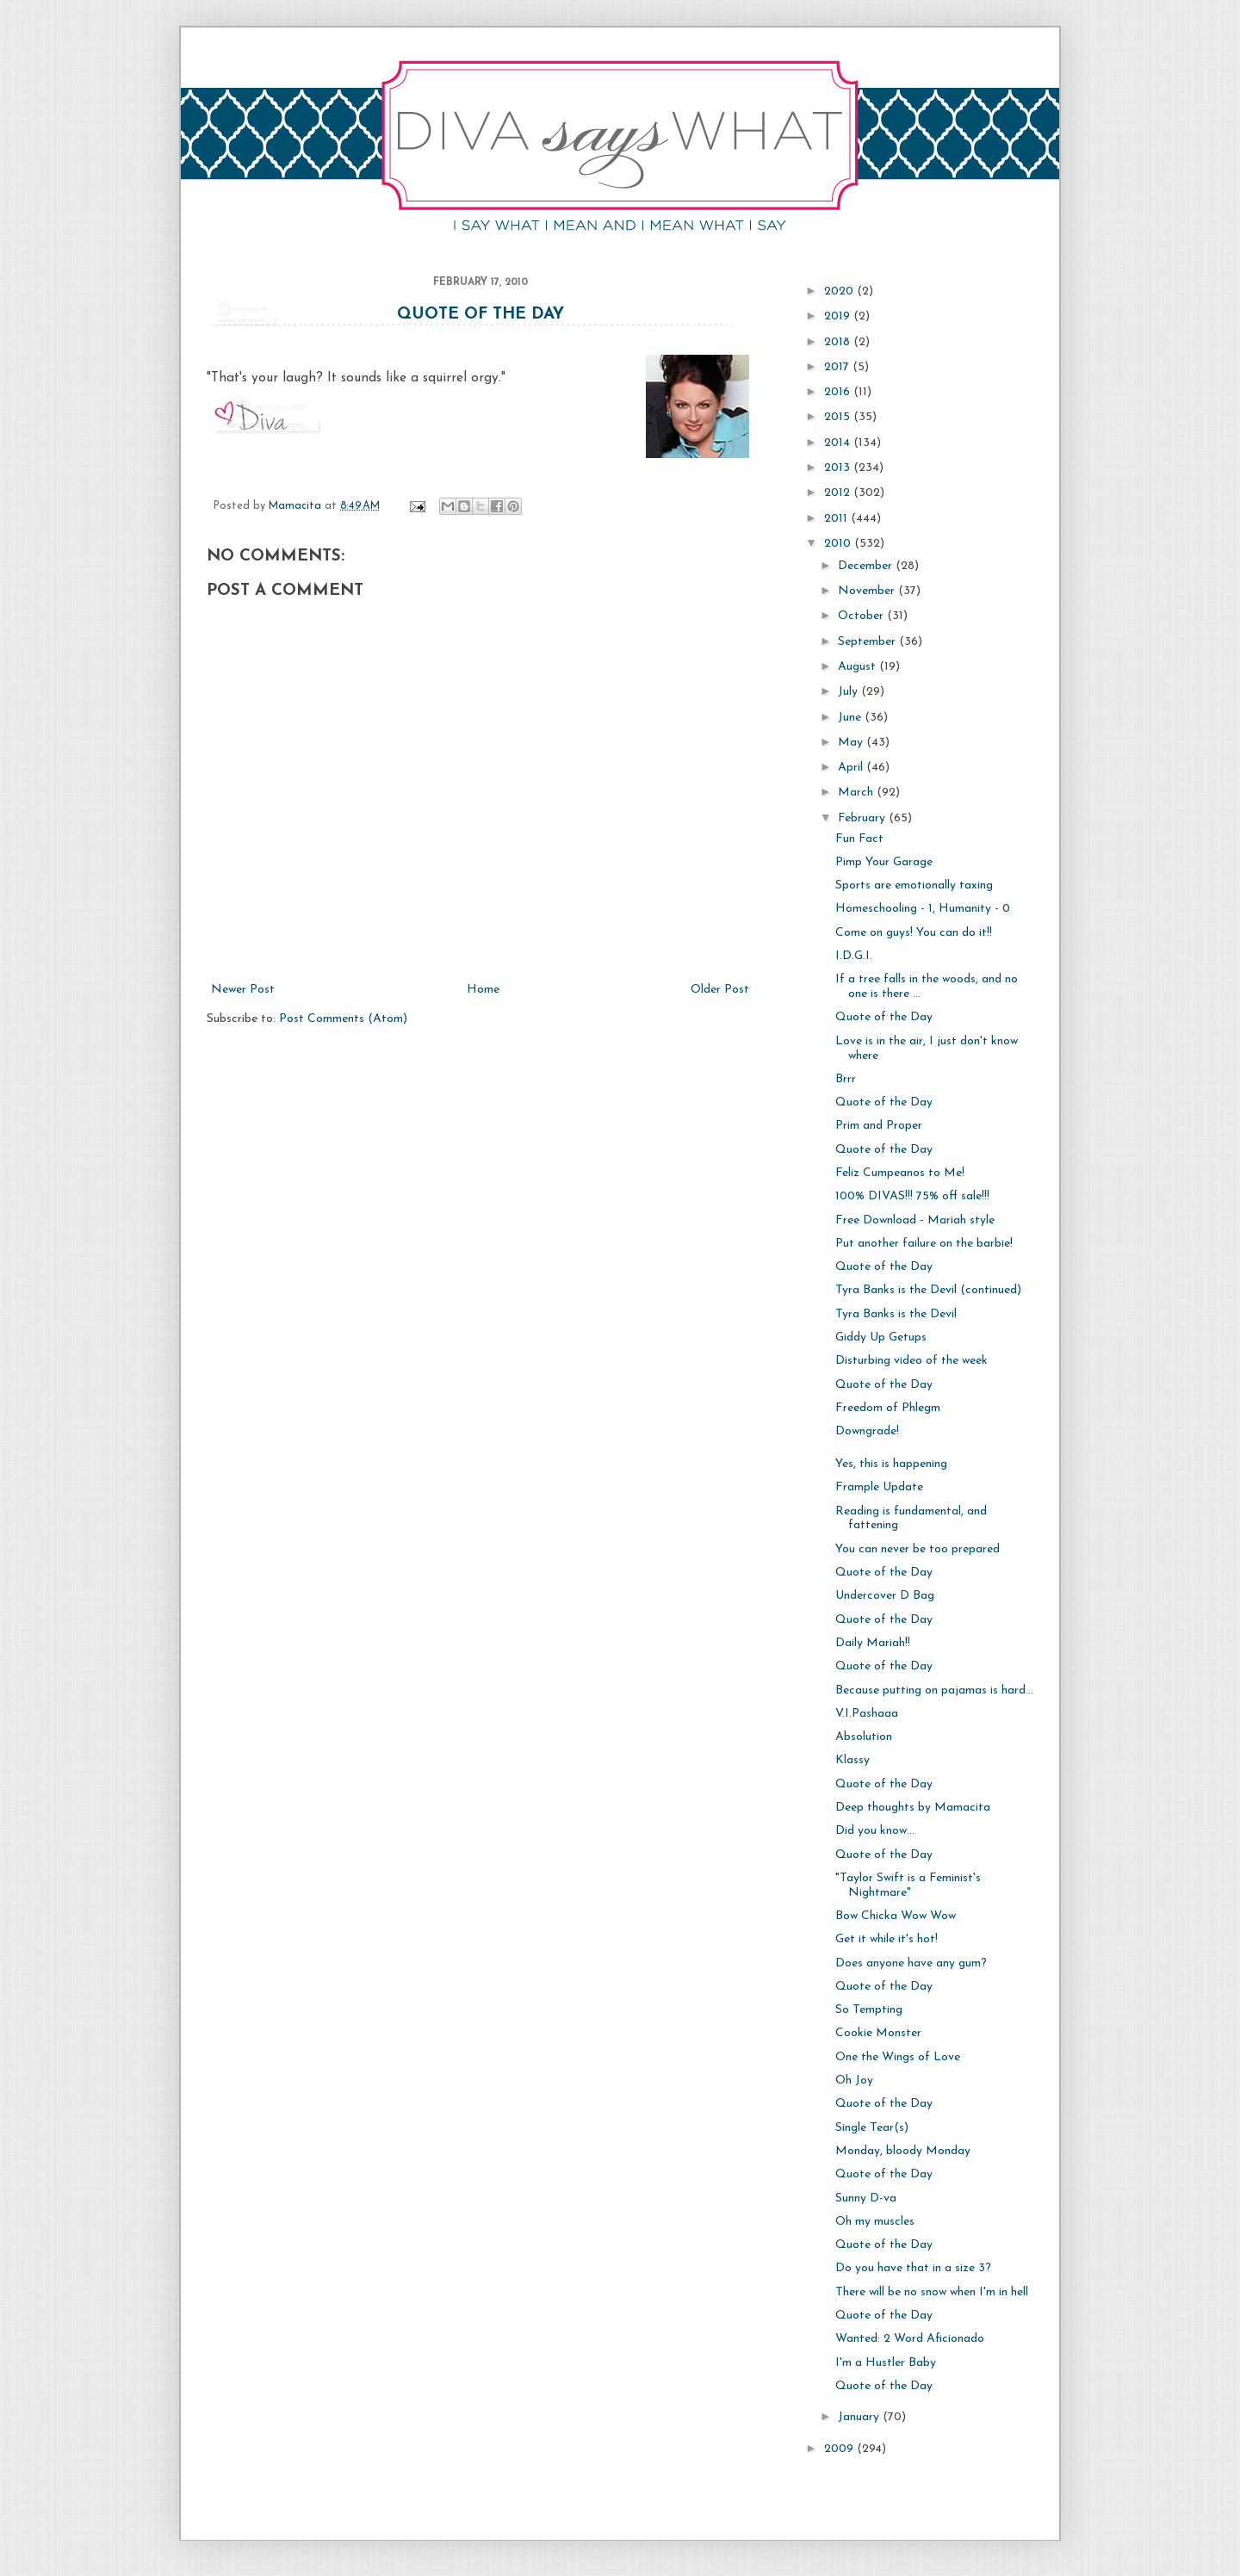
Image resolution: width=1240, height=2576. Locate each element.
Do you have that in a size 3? (913, 2268)
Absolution (863, 1737)
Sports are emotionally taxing (914, 885)
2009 (840, 2449)
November (868, 591)
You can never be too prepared (917, 1549)
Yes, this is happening (891, 1464)
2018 (838, 342)
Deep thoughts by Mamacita (912, 1807)
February (863, 818)
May (852, 742)
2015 (838, 417)
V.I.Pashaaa (866, 1713)
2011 (837, 518)
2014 (838, 443)
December (867, 566)
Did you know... (874, 1830)
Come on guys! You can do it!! (913, 932)
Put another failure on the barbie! (924, 1243)
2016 (838, 392)
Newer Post (243, 989)
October (862, 616)
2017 (838, 367)
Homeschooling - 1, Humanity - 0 (922, 908)
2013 (838, 467)
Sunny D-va (865, 2198)
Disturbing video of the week (911, 1360)
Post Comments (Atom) (343, 1018)
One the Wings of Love (897, 2057)
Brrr (845, 1079)
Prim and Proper (878, 1125)
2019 (838, 316)
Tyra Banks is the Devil (896, 1314)
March (857, 792)
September (868, 641)
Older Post (720, 989)
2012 (838, 492)
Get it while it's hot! (886, 1939)
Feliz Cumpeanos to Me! (899, 1173)
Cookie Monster (878, 2033)
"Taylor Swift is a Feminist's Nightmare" (908, 1885)
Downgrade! (867, 1431)
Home (483, 989)
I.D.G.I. (853, 956)
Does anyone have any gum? (911, 1963)
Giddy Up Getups (881, 1337)
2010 (839, 543)
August (858, 666)
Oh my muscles (874, 2221)
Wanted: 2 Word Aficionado (909, 2338)
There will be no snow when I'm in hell (931, 2292)
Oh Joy (854, 2080)
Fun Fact (859, 839)
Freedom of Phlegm (887, 1408)
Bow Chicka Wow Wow (895, 1916)
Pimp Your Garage (884, 862)
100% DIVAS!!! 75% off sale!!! (912, 1196)
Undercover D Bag (884, 1595)
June (851, 717)
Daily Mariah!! (872, 1643)
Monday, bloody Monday (902, 2151)
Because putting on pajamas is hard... (934, 1690)
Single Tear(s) (871, 2127)
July (849, 691)
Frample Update (879, 1487)
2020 (840, 291)
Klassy (852, 1760)
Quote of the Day (480, 315)
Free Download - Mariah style (915, 1220)
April (852, 767)
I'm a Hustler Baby (885, 2362)
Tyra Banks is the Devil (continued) (928, 1290)
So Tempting (868, 2009)
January (860, 2417)
